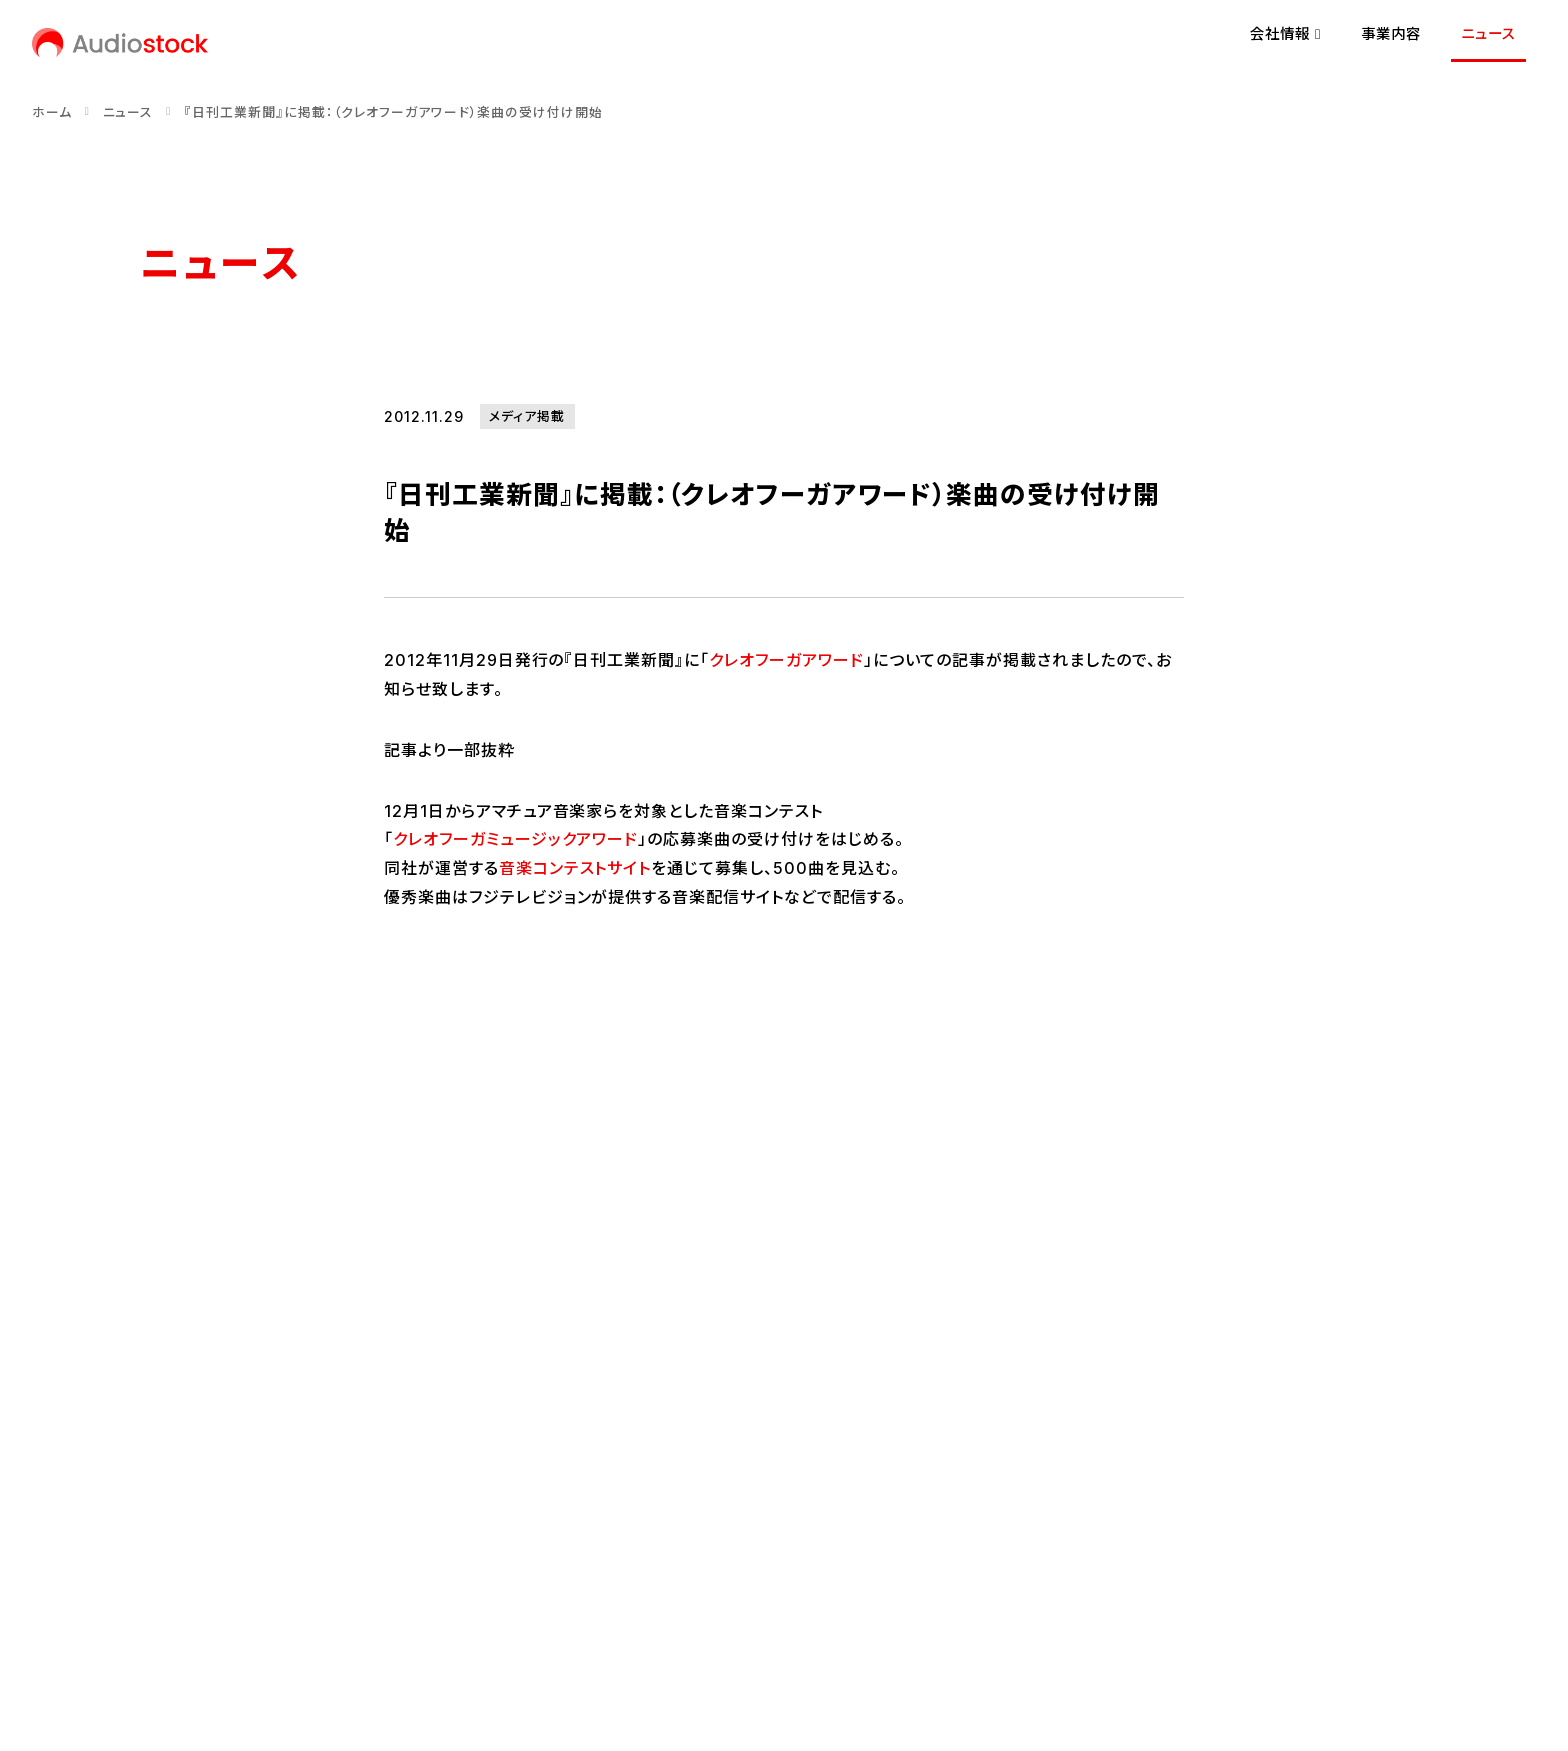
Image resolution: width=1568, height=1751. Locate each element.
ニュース (1488, 33)
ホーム (52, 112)
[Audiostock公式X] (146, 1529)
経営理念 (170, 1425)
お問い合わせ (183, 1597)
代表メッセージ (189, 1391)
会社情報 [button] (1285, 33)
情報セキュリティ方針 (497, 1597)
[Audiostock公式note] (221, 1529)
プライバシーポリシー (328, 1597)
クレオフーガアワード (786, 660)
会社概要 (170, 1459)
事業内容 (1391, 33)
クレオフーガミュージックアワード (515, 839)
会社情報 (256, 1329)
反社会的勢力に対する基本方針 (701, 1597)
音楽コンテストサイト (575, 868)
